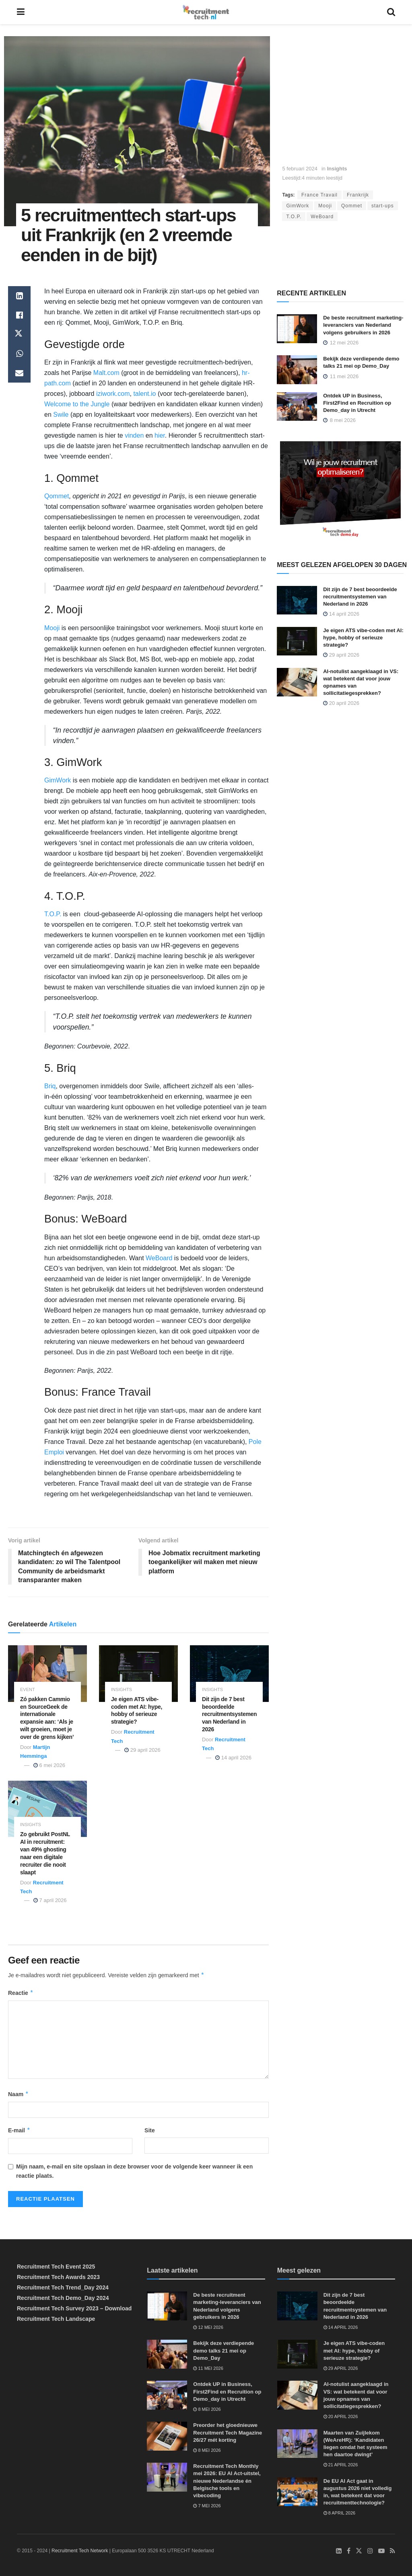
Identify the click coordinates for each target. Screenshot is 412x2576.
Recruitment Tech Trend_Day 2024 (63, 2287)
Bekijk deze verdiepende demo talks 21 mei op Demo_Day (223, 2351)
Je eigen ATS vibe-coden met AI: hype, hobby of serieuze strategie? (363, 637)
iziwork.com (113, 393)
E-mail (19, 2130)
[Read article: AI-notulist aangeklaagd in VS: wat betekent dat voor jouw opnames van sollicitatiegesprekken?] (297, 682)
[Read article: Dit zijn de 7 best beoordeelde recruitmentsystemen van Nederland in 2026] (229, 1674)
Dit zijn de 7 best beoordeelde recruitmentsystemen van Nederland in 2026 (229, 1714)
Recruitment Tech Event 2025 (56, 2266)
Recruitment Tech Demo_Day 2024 (63, 2298)
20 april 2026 (341, 703)
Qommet (351, 206)
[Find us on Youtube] (381, 2551)
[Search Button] (391, 12)
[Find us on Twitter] (359, 2551)
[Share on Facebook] (19, 315)
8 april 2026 (339, 2512)
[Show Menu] (21, 12)
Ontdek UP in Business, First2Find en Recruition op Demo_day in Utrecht (357, 403)
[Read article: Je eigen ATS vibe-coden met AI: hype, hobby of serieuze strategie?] (138, 1674)
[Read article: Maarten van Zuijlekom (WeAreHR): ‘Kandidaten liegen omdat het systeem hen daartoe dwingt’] (297, 2443)
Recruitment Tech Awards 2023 (58, 2277)
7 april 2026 (50, 1901)
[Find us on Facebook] (348, 2551)
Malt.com (106, 372)
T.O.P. (293, 216)
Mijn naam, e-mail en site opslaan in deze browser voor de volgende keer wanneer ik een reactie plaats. (134, 2171)
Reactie (20, 1992)
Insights (337, 169)
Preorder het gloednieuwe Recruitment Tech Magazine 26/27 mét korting (227, 2432)
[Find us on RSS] (392, 2551)
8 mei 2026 (206, 2409)
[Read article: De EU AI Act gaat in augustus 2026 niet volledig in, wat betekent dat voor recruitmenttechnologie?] (297, 2492)
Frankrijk (358, 195)
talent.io (144, 393)
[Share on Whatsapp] (19, 353)
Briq (50, 1086)
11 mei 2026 (208, 2368)
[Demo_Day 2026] (340, 490)
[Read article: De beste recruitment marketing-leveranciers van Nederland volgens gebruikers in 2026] (297, 328)
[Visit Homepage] (205, 12)
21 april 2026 (340, 2464)
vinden (134, 435)
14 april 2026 (233, 1758)
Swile (60, 414)
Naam (18, 2094)
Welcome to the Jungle (76, 404)
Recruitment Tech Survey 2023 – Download (74, 2308)
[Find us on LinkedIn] (339, 2551)
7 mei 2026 (206, 2505)
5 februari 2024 (299, 169)
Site (149, 2130)
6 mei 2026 (49, 1765)
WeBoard (322, 216)
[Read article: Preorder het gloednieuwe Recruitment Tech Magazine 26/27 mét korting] (167, 2436)
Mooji (325, 206)
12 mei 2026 (208, 2327)
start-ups (382, 206)
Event (27, 1689)
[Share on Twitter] (19, 334)
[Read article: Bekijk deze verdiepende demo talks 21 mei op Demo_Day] (297, 369)
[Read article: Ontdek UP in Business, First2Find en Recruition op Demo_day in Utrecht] (297, 406)
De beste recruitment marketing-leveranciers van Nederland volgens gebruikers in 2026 (363, 325)
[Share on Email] (19, 373)
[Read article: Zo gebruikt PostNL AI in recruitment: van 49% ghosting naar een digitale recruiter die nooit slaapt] (47, 1809)
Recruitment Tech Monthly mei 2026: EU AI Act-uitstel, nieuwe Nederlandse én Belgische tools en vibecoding (226, 2480)
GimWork (297, 206)
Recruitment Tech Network (80, 2550)
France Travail (319, 195)
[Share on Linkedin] (19, 295)
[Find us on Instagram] (370, 2551)
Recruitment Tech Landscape (56, 2319)
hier (159, 435)
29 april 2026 (142, 1750)
